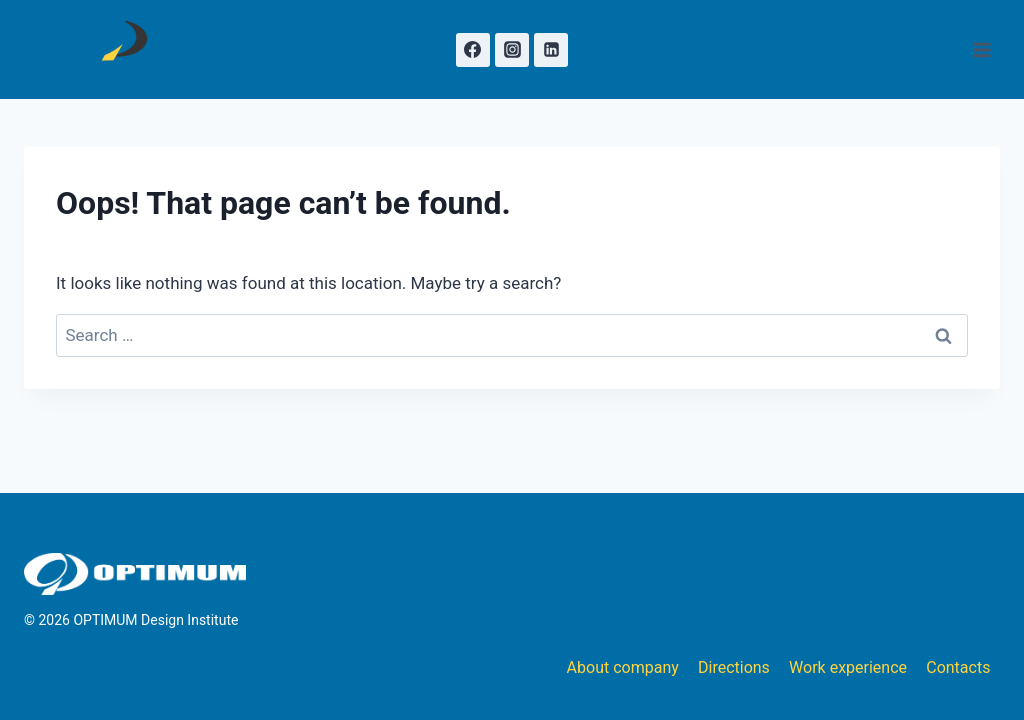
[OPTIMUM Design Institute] (117, 49)
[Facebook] (473, 50)
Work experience (848, 667)
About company (623, 667)
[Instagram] (512, 50)
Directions (734, 667)
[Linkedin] (551, 50)
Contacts (958, 667)
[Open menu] (981, 49)
